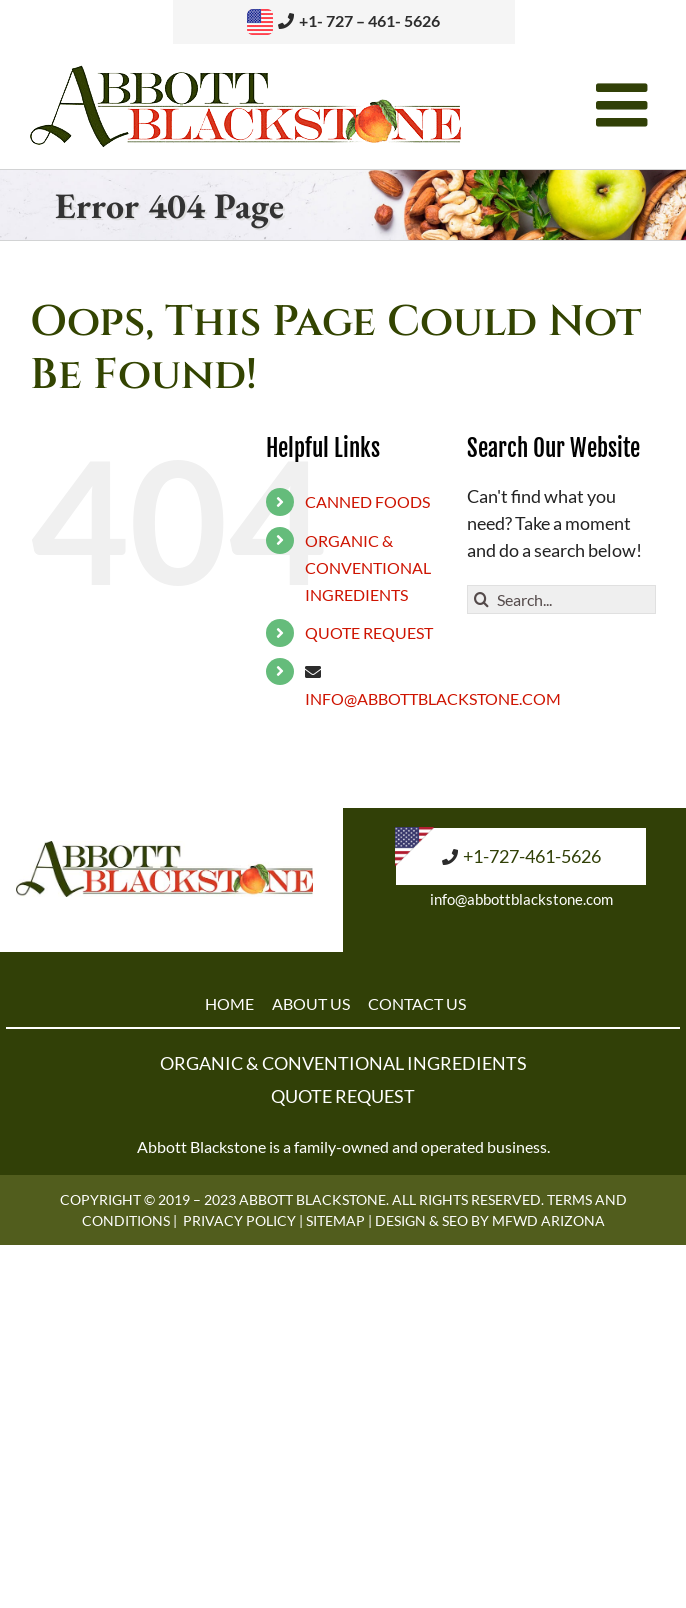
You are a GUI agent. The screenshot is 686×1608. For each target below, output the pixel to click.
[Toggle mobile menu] (626, 105)
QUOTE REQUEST (369, 632)
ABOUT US (311, 1003)
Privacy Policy (239, 1220)
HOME (229, 1003)
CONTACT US (417, 1003)
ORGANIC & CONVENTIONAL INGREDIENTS (368, 567)
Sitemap (335, 1220)
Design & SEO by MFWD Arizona (490, 1220)
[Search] (481, 599)
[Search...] (561, 599)
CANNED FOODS (367, 501)
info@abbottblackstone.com (521, 899)
